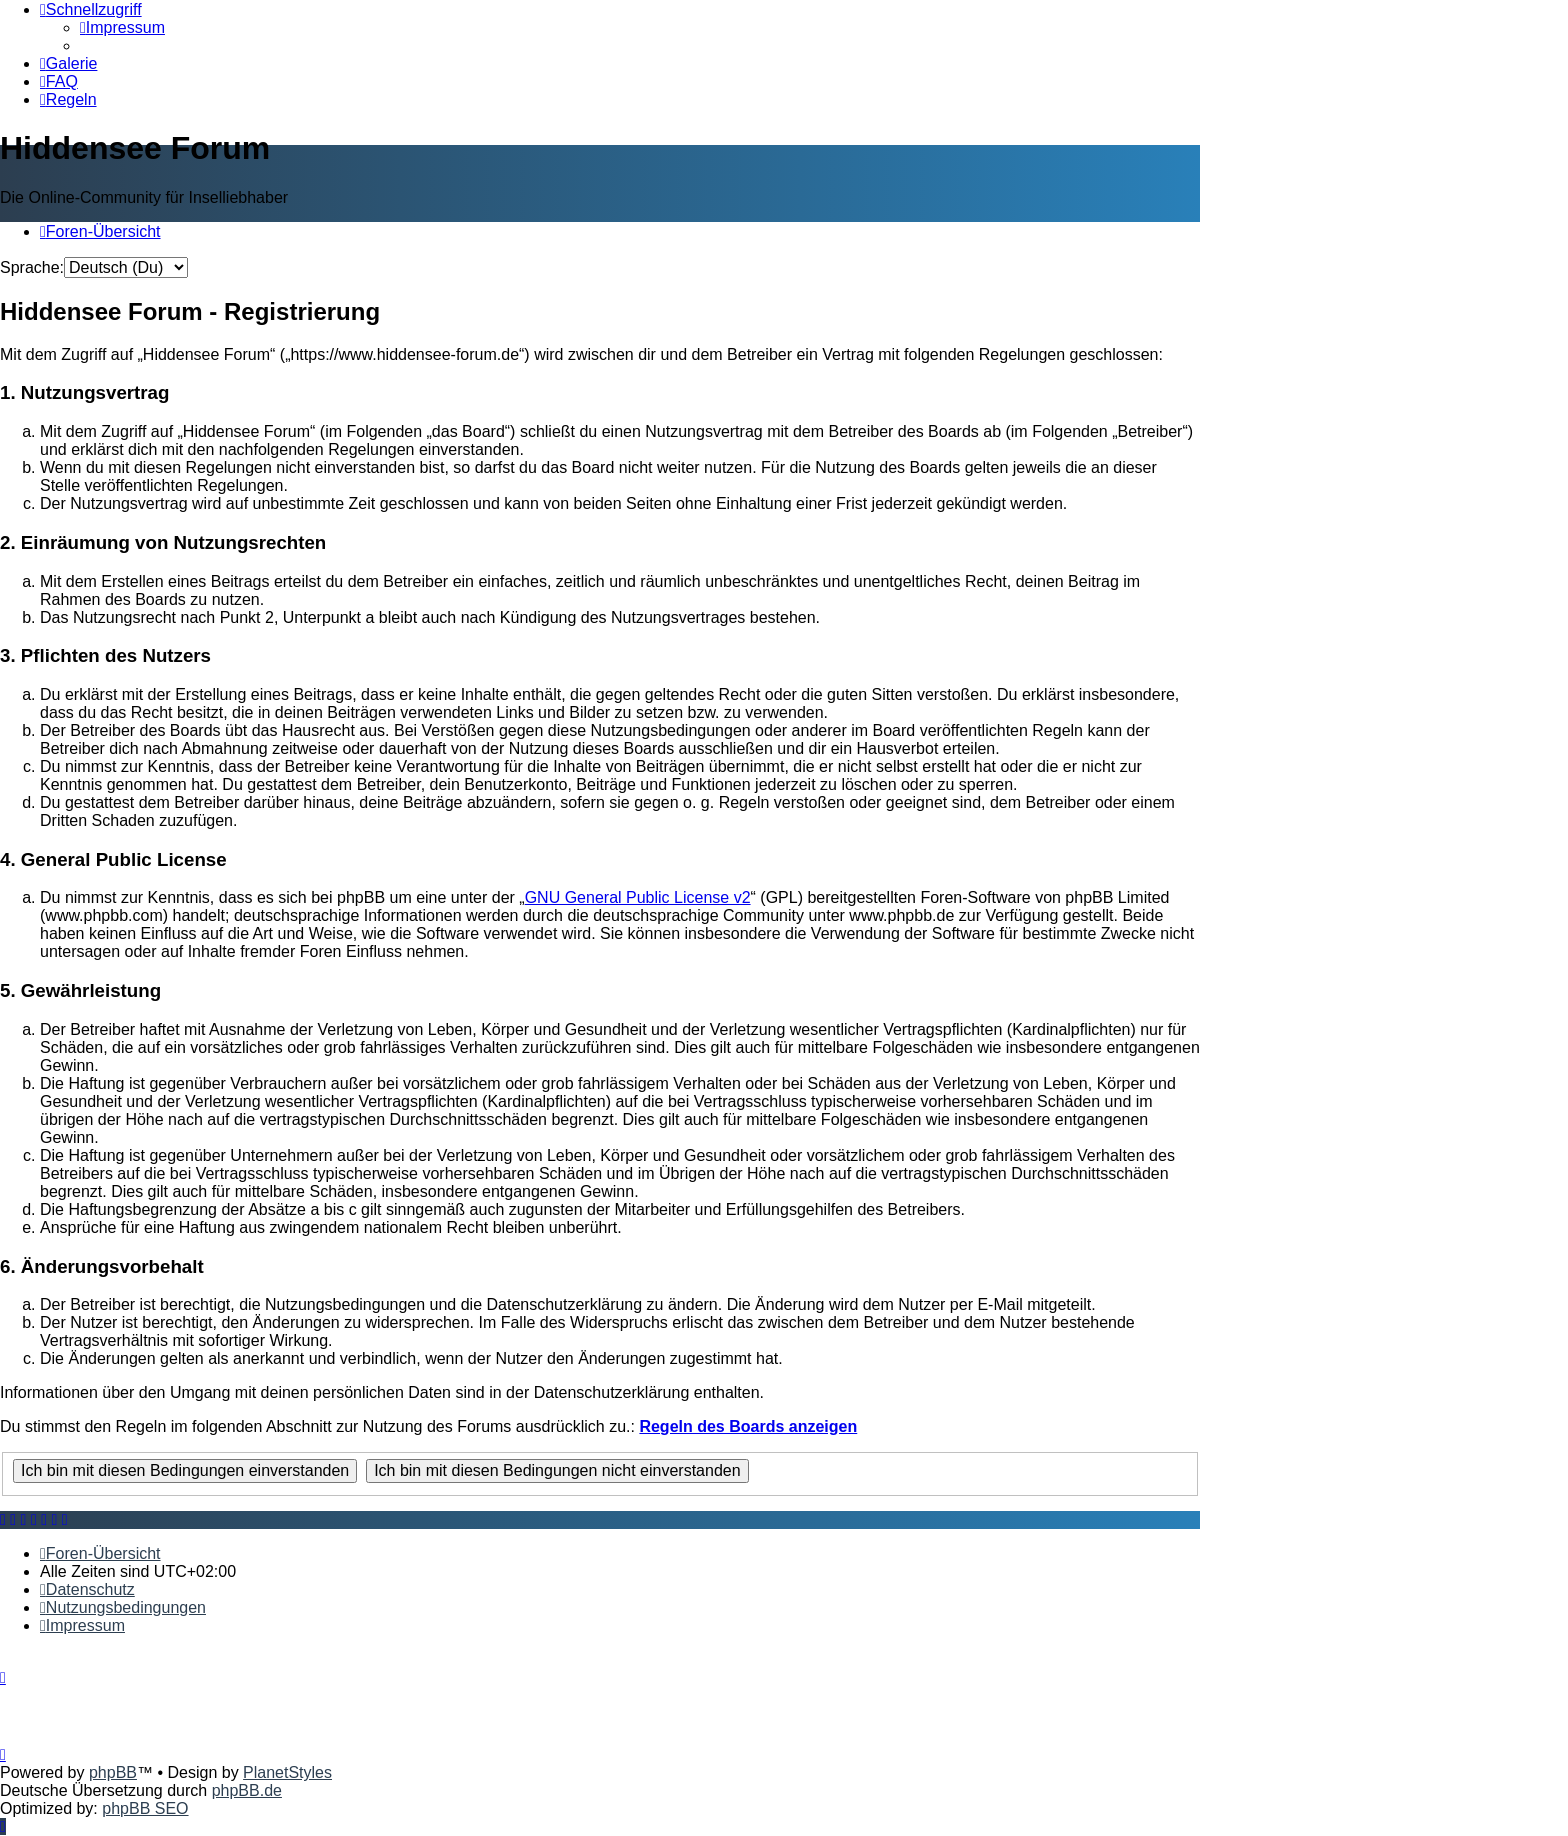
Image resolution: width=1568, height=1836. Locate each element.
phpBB (113, 1772)
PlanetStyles (287, 1772)
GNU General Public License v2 (638, 897)
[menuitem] (122, 27)
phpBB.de (247, 1790)
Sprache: (32, 267)
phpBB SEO (145, 1808)
